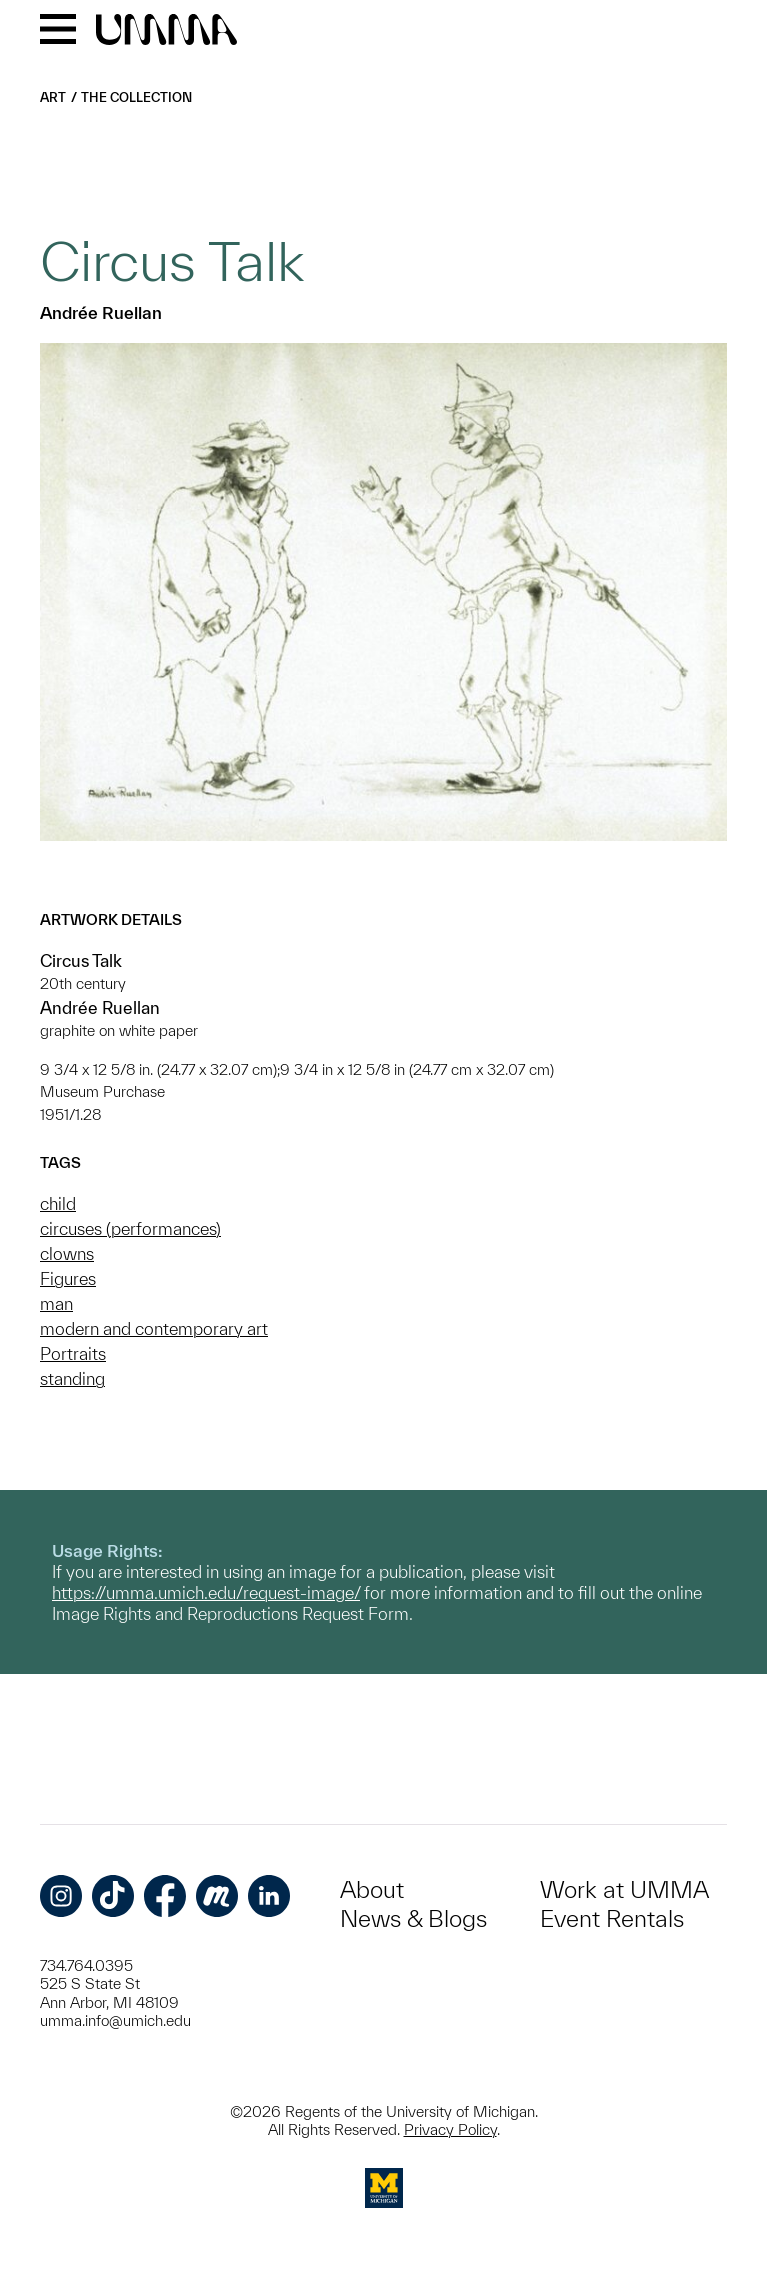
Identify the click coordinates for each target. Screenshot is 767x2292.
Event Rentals (612, 1918)
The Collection (136, 97)
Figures (68, 1278)
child (58, 1203)
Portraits (73, 1353)
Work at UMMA (624, 1889)
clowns (67, 1253)
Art (53, 97)
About (372, 1889)
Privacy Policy (450, 2129)
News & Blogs (413, 1918)
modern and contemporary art (154, 1328)
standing (72, 1378)
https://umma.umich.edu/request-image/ (206, 1592)
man (56, 1303)
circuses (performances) (130, 1228)
